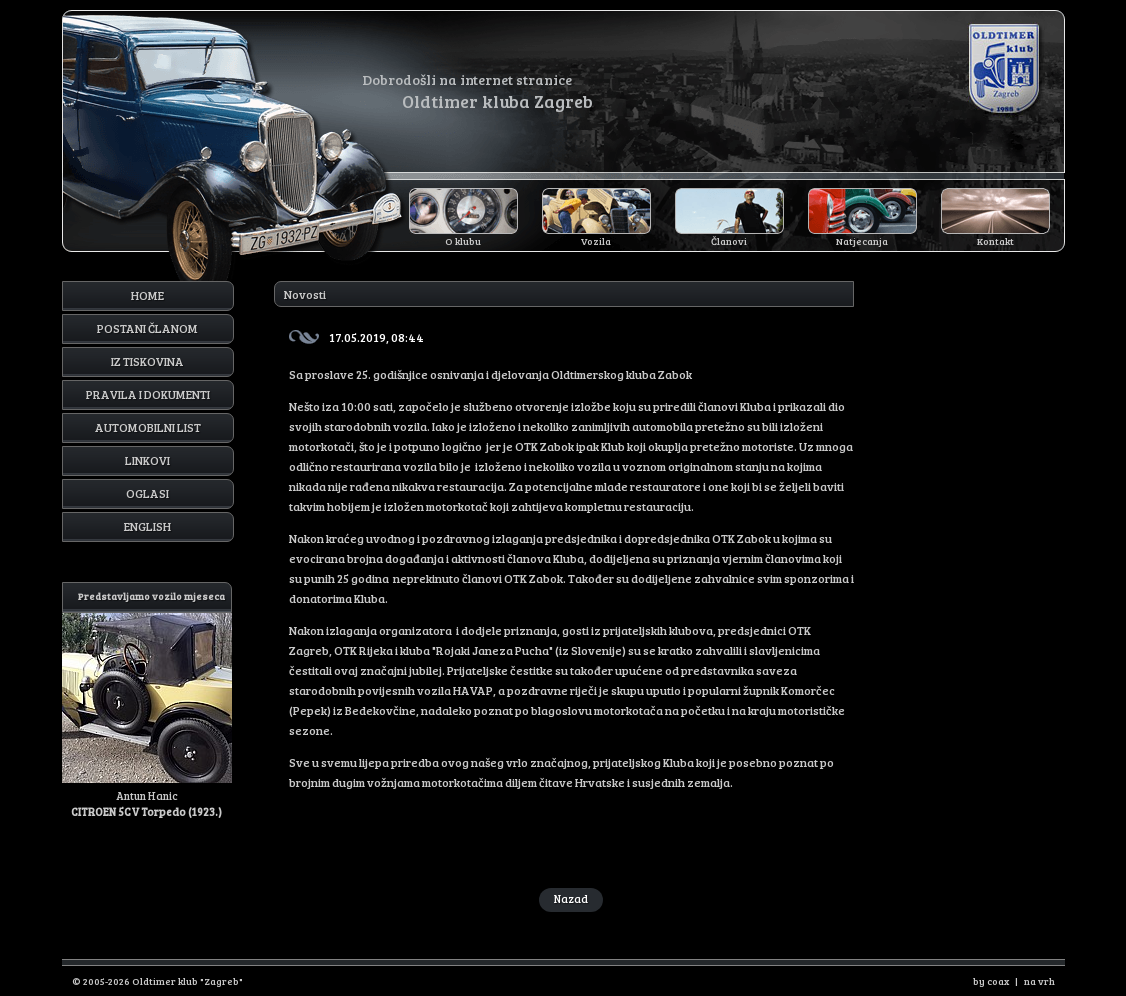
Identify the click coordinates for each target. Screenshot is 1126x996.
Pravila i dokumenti (148, 394)
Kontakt (995, 241)
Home (147, 295)
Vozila (596, 241)
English (147, 526)
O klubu (463, 241)
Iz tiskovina (147, 361)
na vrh (1039, 981)
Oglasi (147, 493)
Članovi (729, 241)
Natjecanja (862, 241)
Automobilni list (148, 427)
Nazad (571, 898)
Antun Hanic (147, 700)
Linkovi (147, 460)
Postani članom (147, 328)
